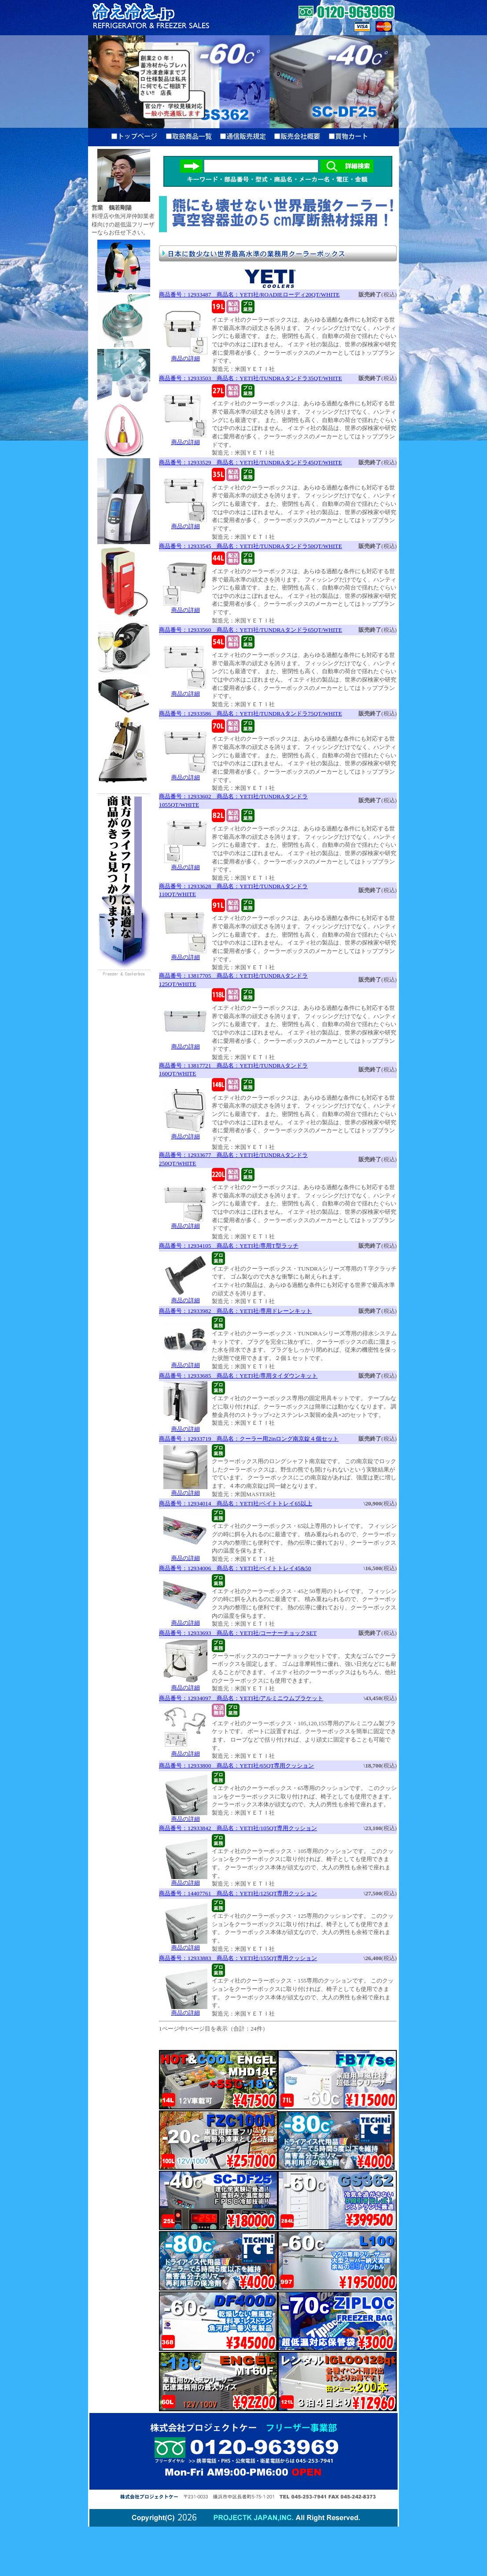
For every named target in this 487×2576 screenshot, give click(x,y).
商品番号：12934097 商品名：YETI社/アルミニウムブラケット (241, 1698)
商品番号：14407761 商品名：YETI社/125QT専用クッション (238, 1893)
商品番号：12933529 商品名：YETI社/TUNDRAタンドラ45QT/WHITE (250, 462)
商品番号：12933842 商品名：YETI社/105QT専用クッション (238, 1828)
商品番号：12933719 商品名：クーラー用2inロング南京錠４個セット (249, 1438)
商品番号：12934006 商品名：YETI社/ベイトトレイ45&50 (235, 1568)
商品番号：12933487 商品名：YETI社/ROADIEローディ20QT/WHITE (249, 294)
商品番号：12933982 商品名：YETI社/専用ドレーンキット (235, 1311)
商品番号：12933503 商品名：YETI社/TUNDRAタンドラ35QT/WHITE (250, 378)
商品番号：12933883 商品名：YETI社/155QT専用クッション (238, 1958)
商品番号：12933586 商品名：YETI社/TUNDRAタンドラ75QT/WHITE (250, 713)
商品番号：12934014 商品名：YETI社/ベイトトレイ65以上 (235, 1503)
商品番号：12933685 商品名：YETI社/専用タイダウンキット (238, 1375)
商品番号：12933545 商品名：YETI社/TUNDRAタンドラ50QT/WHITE (250, 546)
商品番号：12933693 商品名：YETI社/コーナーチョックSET (238, 1633)
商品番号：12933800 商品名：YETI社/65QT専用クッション (236, 1765)
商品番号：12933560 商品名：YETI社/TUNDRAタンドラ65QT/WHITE (250, 629)
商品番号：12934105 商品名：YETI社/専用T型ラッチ (229, 1245)
